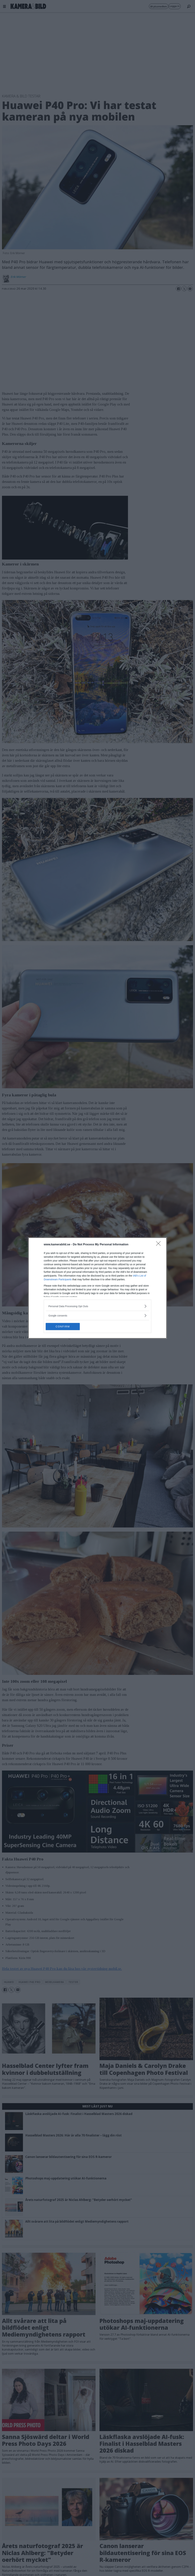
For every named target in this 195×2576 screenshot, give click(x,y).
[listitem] (97, 1306)
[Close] (159, 1244)
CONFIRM (63, 1326)
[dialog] (97, 1288)
